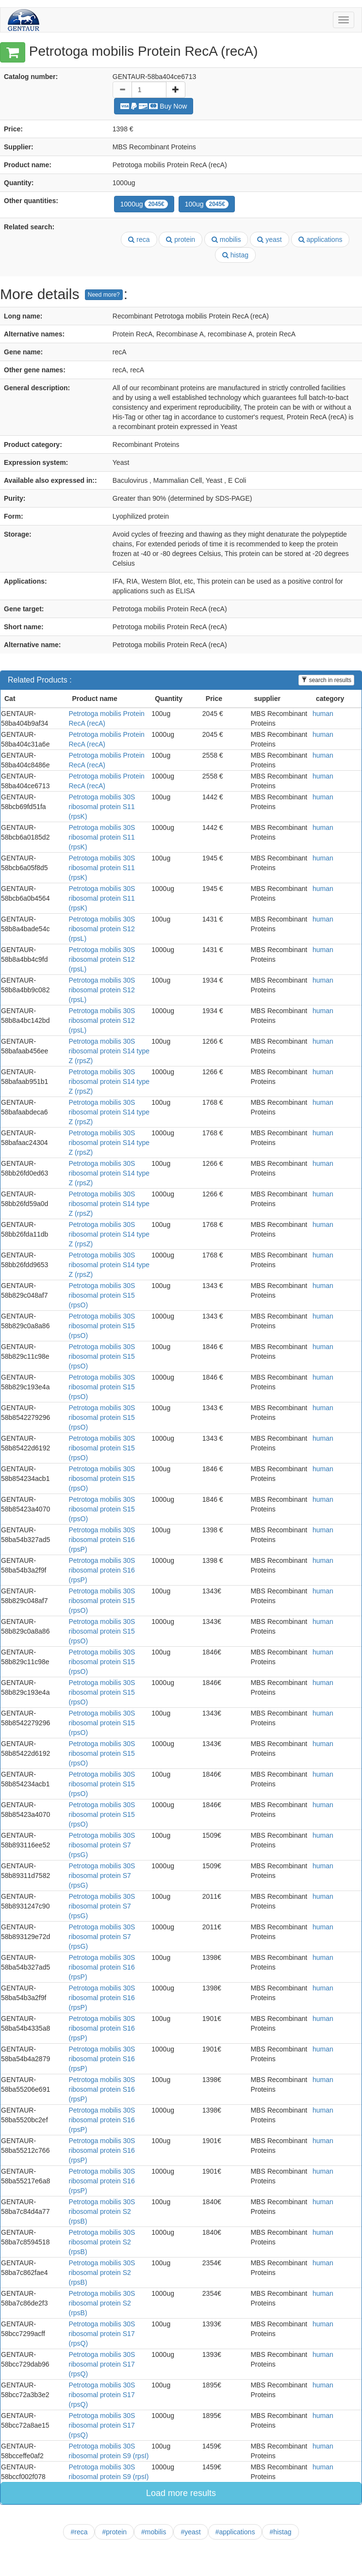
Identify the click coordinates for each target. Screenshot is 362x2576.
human (323, 713)
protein (180, 239)
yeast (269, 239)
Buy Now (153, 106)
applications (320, 239)
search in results (326, 680)
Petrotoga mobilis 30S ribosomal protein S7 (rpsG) (101, 1845)
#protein (114, 2532)
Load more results (181, 2493)
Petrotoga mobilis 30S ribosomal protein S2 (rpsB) (101, 2211)
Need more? (104, 294)
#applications (235, 2532)
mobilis (226, 239)
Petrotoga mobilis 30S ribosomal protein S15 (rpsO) (101, 1295)
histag (235, 255)
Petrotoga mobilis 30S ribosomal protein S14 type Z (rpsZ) (108, 1051)
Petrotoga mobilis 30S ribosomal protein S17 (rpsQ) (101, 2333)
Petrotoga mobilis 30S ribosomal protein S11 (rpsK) (101, 806)
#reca (78, 2532)
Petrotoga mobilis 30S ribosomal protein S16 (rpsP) (101, 1539)
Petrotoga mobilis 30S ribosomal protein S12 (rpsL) (101, 928)
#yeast (190, 2532)
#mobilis (153, 2532)
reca (138, 239)
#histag (280, 2532)
